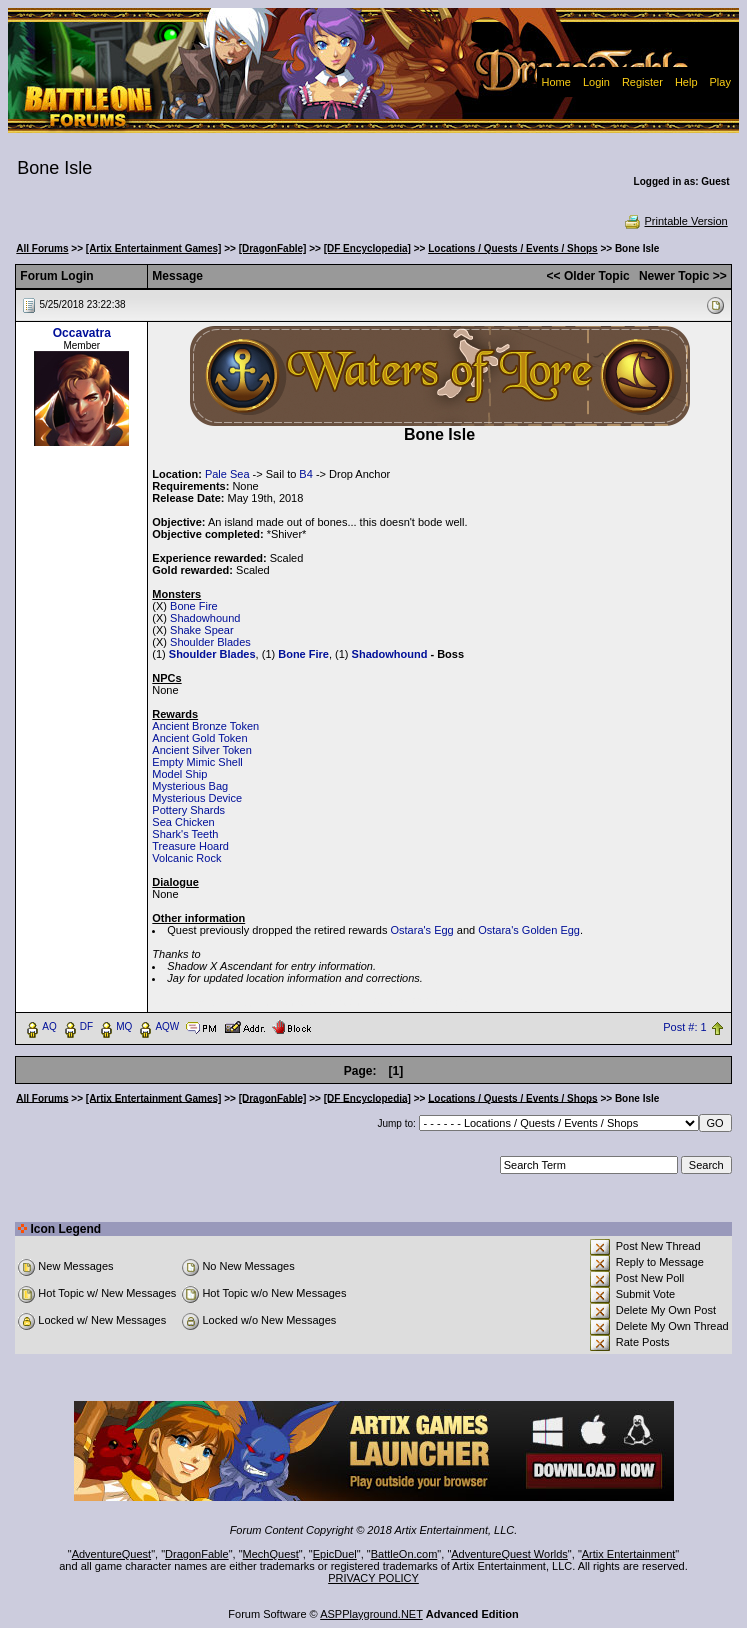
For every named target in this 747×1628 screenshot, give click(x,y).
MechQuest (271, 1554)
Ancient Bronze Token (205, 726)
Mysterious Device (197, 798)
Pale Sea (227, 474)
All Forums (42, 248)
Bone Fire (194, 606)
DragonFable (197, 1554)
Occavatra (82, 333)
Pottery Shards (188, 810)
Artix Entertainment (629, 1554)
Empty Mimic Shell (197, 762)
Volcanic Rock (186, 858)
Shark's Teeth (185, 834)
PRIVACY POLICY (373, 1578)
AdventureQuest (112, 1554)
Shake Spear (202, 630)
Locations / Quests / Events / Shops (512, 248)
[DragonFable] (273, 248)
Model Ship (179, 774)
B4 (305, 474)
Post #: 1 (684, 1027)
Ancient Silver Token (201, 750)
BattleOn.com (404, 1554)
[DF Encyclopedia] (367, 248)
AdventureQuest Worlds (509, 1554)
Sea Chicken (183, 822)
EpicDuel (335, 1554)
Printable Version (675, 221)
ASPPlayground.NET (371, 1614)
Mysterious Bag (190, 786)
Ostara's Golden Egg (529, 930)
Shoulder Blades (210, 642)
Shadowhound (205, 618)
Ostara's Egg (421, 930)
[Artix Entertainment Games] (154, 248)
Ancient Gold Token (199, 738)
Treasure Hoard (190, 846)
